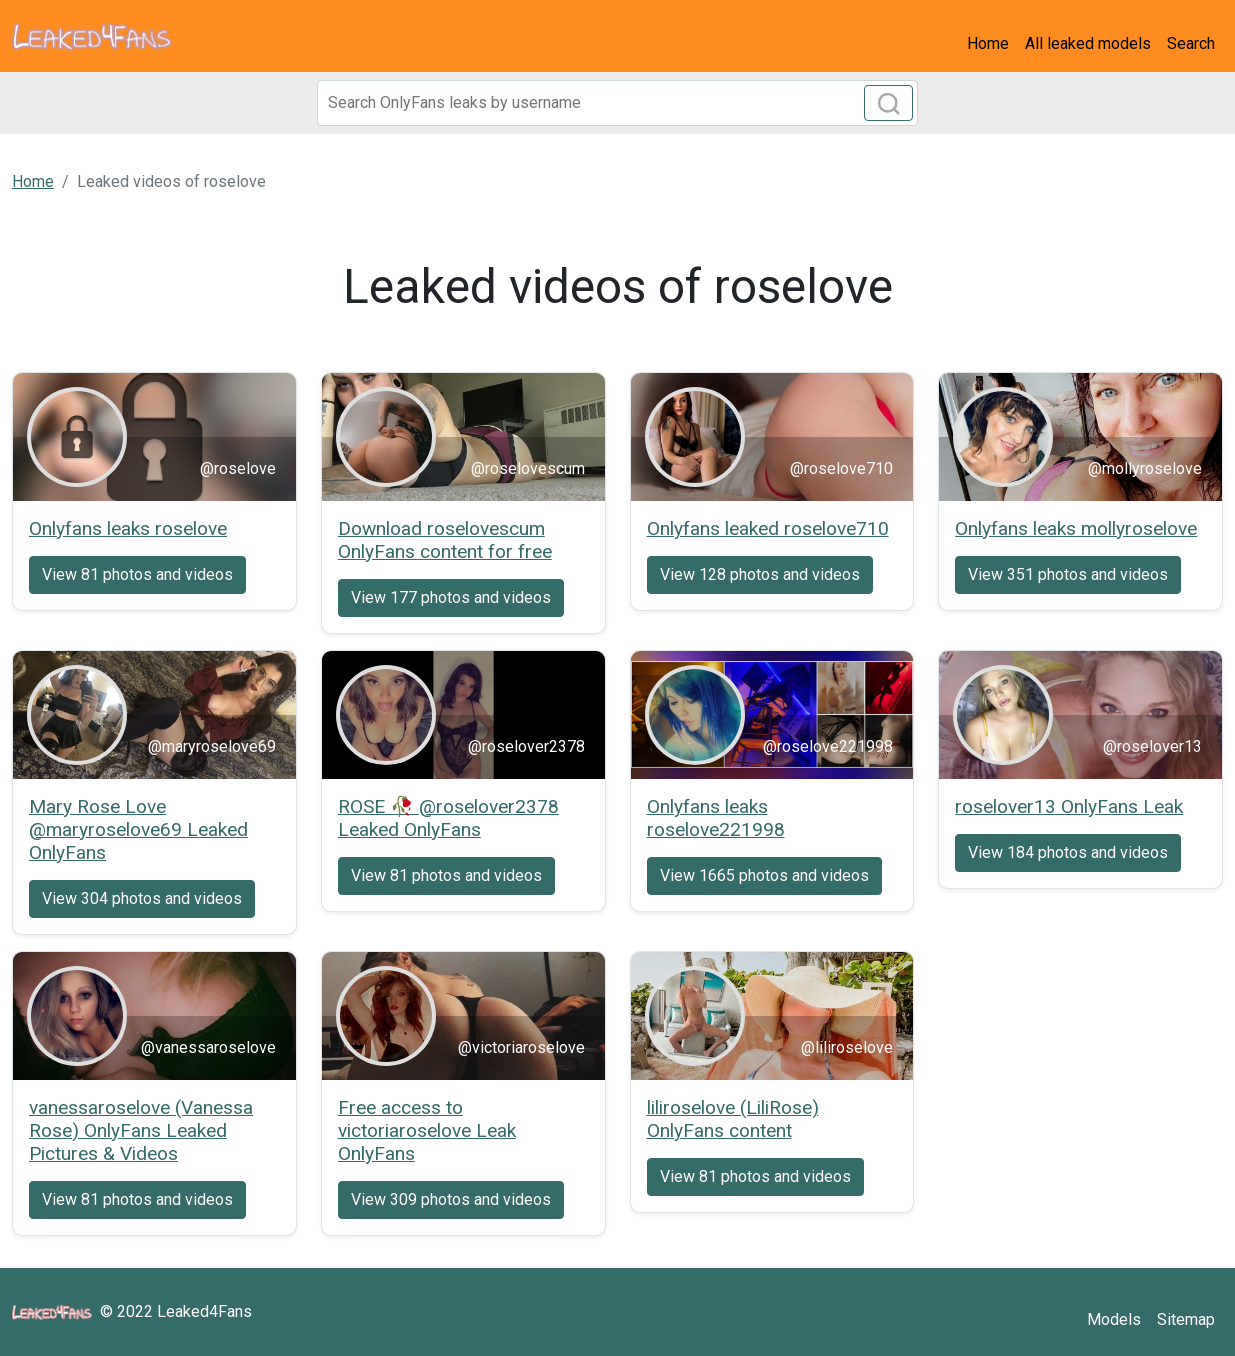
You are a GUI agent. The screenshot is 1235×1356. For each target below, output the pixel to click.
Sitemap (1186, 1319)
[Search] (618, 103)
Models (1114, 1319)
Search (1191, 43)
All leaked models (1088, 43)
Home (988, 43)
